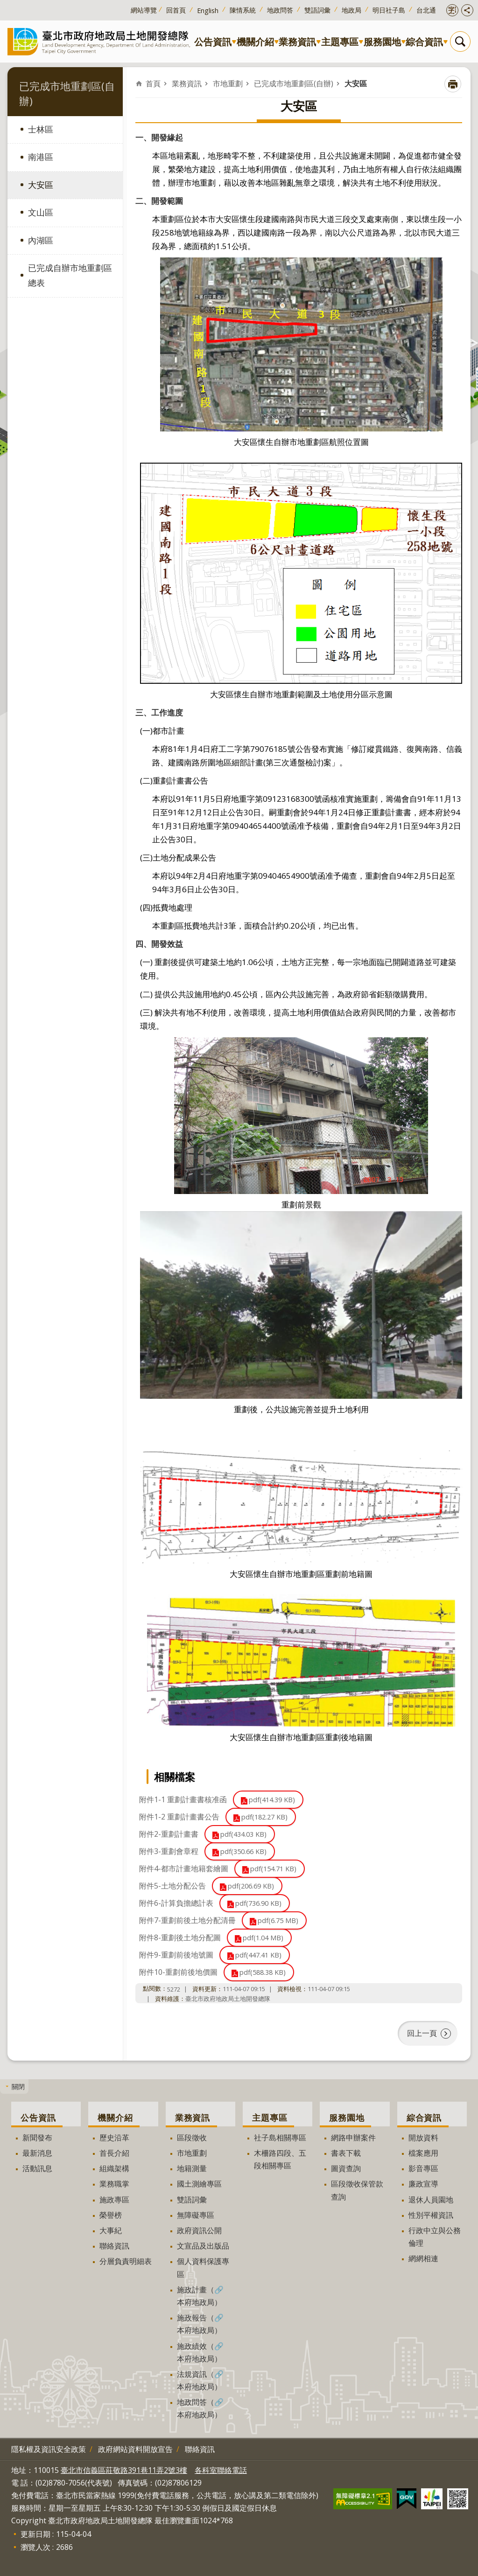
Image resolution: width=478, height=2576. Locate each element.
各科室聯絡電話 (221, 2470)
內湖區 (40, 240)
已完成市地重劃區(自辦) (293, 83)
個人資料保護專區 (203, 2267)
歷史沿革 (114, 2137)
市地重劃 (228, 83)
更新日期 (35, 2534)
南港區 (40, 156)
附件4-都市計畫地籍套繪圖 (183, 1868)
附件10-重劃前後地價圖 (178, 1972)
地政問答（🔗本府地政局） (200, 2408)
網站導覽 (144, 10)
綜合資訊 (424, 41)
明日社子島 (389, 10)
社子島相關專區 (280, 2137)
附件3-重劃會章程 (168, 1851)
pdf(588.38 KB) (262, 1972)
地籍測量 (192, 2168)
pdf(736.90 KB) (258, 1903)
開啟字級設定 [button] (452, 10)
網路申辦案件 (353, 2137)
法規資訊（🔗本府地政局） (200, 2380)
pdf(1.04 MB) (263, 1937)
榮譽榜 (110, 2215)
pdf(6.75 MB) (278, 1920)
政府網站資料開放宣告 (135, 2449)
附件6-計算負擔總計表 (176, 1903)
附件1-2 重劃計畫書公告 (179, 1817)
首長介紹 (114, 2153)
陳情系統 (243, 10)
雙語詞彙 (317, 10)
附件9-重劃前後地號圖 (176, 1955)
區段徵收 (192, 2137)
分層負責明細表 (125, 2261)
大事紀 (110, 2230)
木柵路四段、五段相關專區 (280, 2159)
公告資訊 (213, 41)
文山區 (40, 212)
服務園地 (382, 41)
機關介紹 (255, 41)
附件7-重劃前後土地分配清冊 (187, 1920)
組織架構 (114, 2168)
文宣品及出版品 (203, 2246)
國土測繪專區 (199, 2184)
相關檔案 (174, 1777)
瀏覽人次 (35, 2547)
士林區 (40, 129)
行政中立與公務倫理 (434, 2236)
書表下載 (346, 2153)
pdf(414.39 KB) (272, 1799)
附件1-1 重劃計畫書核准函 (183, 1799)
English (207, 10)
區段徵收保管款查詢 (357, 2190)
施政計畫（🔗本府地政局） (200, 2295)
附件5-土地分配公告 (172, 1886)
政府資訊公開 (199, 2230)
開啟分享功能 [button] (467, 10)
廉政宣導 (423, 2184)
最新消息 (37, 2153)
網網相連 (423, 2258)
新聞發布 (37, 2137)
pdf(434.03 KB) (243, 1834)
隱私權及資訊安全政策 (48, 2449)
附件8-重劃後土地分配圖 (180, 1937)
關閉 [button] (18, 2086)
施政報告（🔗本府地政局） (200, 2323)
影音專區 (423, 2168)
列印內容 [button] (452, 84)
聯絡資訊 (114, 2246)
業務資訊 (297, 41)
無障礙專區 (195, 2215)
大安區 (40, 184)
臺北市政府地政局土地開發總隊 (100, 41)
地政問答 (280, 10)
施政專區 (114, 2199)
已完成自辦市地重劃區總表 (70, 275)
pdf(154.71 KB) (273, 1868)
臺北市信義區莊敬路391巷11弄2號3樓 (124, 2470)
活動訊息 (37, 2168)
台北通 (426, 10)
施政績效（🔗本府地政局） (200, 2352)
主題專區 (339, 41)
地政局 (351, 10)
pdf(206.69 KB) (251, 1886)
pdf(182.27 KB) (264, 1816)
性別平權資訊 (430, 2215)
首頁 (153, 83)
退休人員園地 (430, 2199)
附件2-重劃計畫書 (168, 1834)
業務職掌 (114, 2184)
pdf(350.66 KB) (243, 1851)
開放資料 (423, 2137)
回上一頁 (422, 2033)
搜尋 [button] (460, 41)
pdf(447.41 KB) (258, 1955)
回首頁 (176, 10)
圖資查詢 (346, 2168)
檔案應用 (423, 2153)
